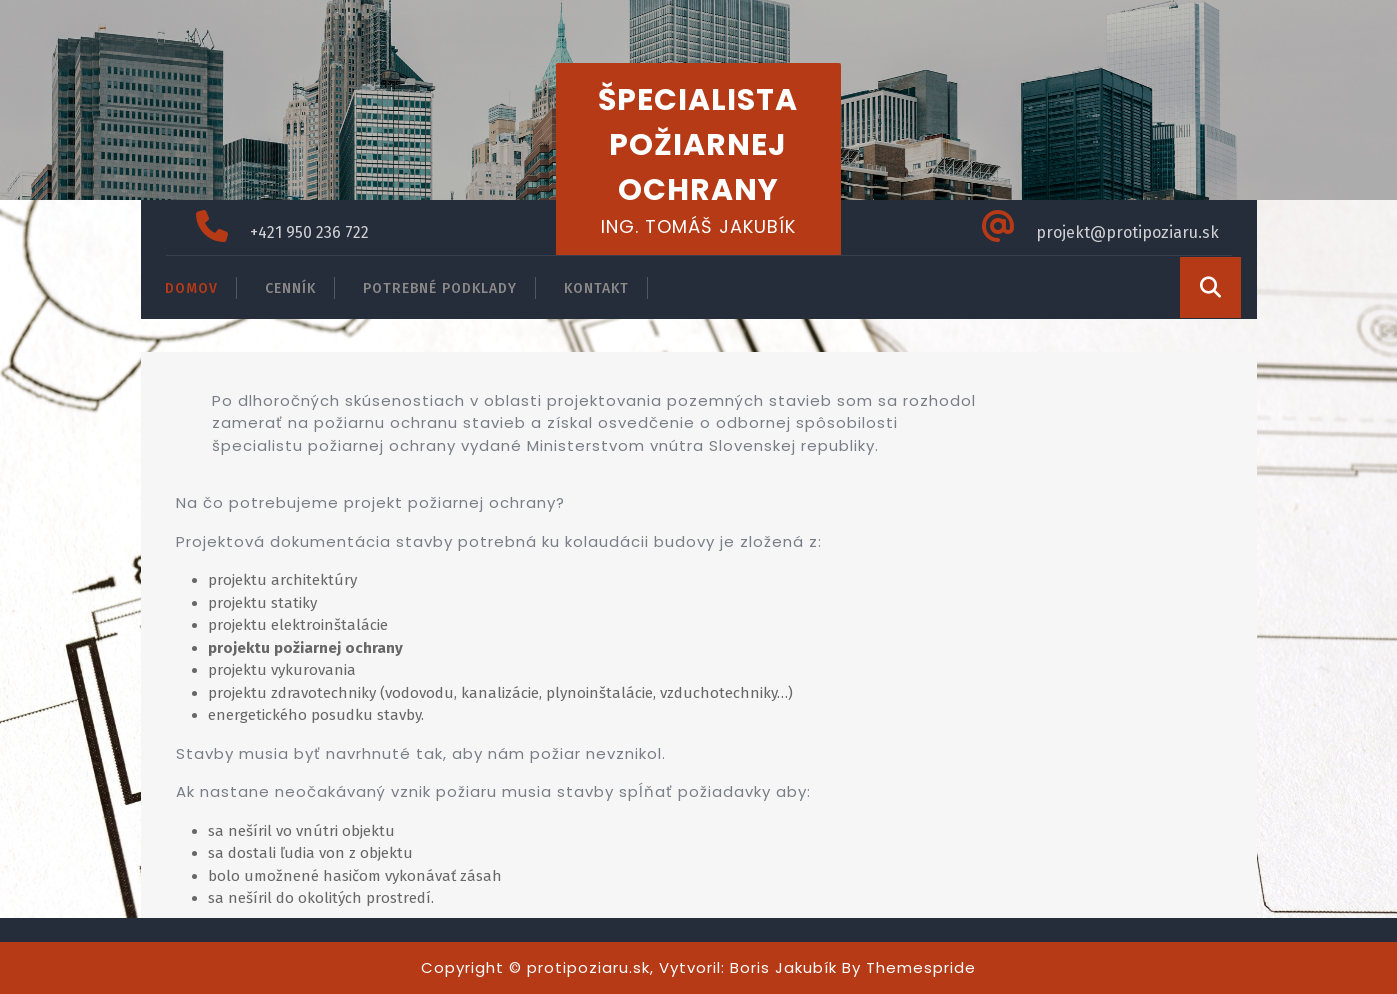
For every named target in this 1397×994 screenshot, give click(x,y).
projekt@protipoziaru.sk (1127, 232)
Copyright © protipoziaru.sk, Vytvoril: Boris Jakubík (629, 967)
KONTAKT (596, 288)
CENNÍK (290, 288)
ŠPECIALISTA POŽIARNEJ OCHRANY (698, 145)
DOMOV (191, 288)
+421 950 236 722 (309, 232)
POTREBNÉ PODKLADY (440, 288)
